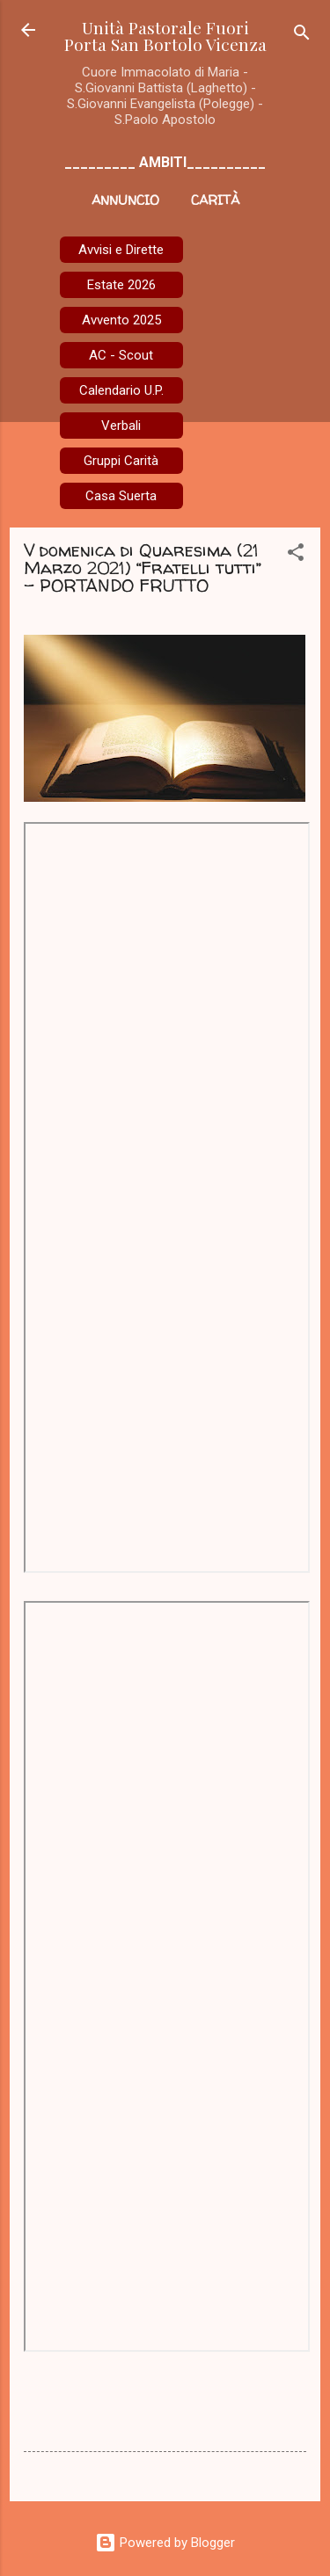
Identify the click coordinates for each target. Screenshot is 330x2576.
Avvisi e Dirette (121, 250)
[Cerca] (301, 35)
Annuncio (125, 200)
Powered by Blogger (165, 2543)
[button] (295, 555)
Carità (215, 200)
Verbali (121, 425)
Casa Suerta (121, 496)
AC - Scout (121, 355)
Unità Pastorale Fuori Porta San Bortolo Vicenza (165, 35)
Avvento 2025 (121, 320)
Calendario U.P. (121, 390)
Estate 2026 (121, 285)
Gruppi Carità (121, 461)
